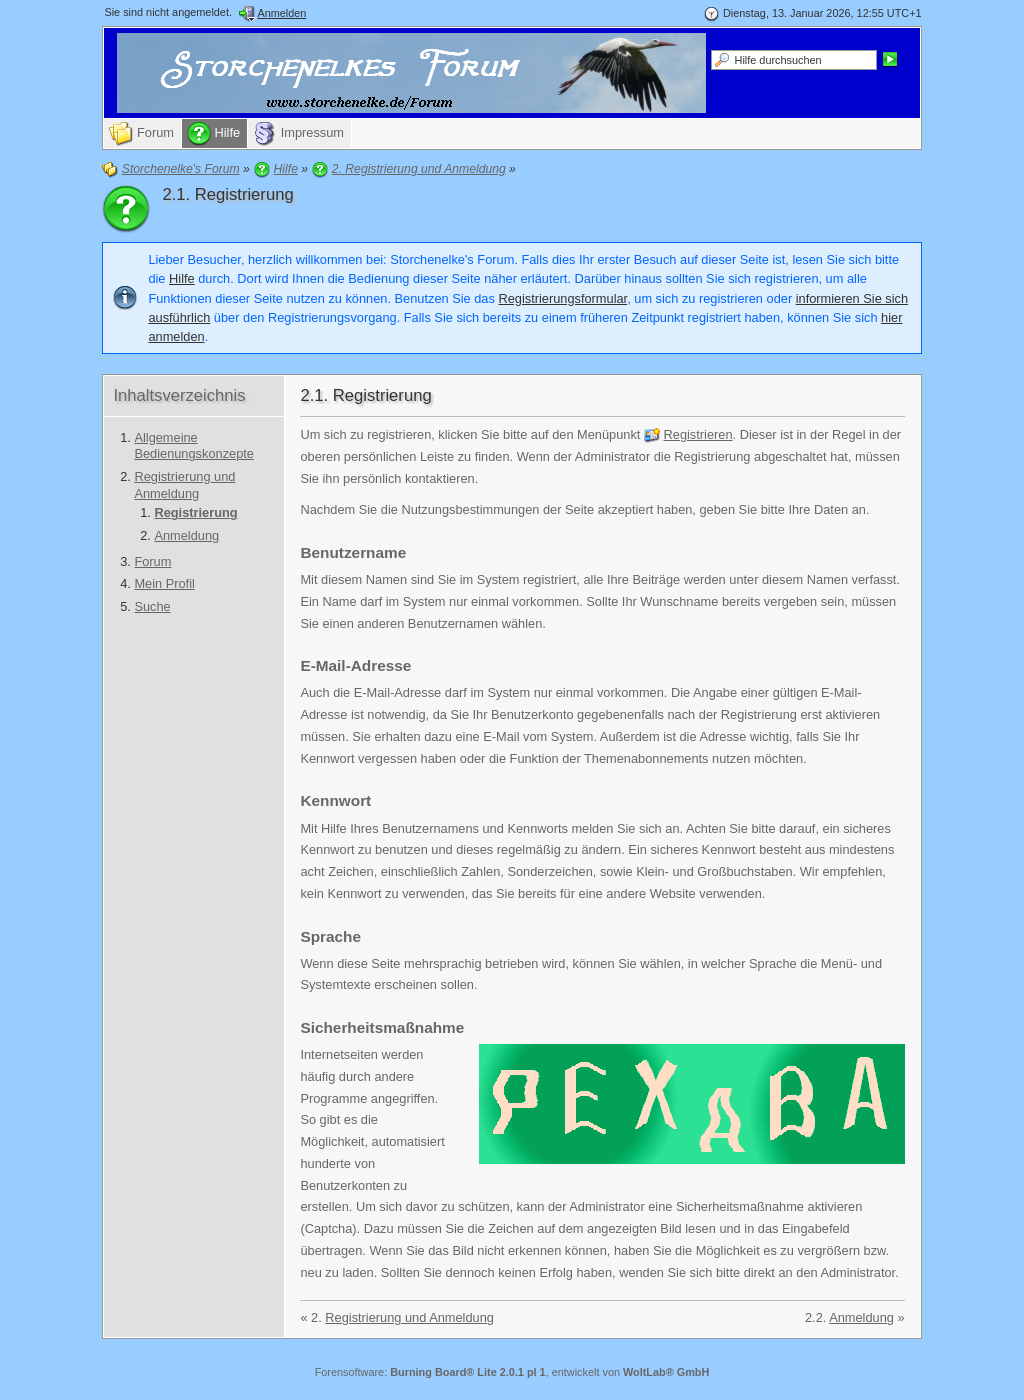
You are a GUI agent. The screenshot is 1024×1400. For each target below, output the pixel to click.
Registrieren (698, 434)
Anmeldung (186, 535)
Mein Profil (164, 583)
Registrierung (195, 512)
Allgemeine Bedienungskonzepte (194, 446)
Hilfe (182, 278)
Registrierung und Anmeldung (184, 485)
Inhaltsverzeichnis (179, 395)
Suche (152, 606)
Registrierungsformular (562, 298)
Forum (152, 561)
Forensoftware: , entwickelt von (512, 1372)
